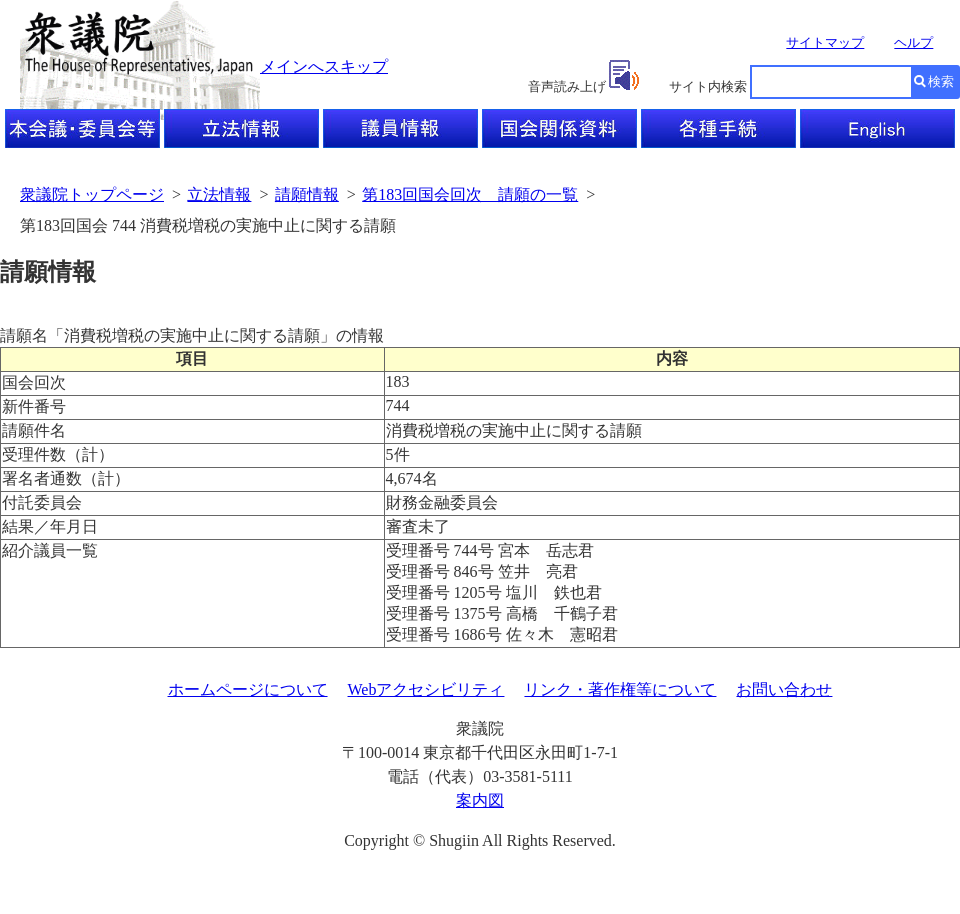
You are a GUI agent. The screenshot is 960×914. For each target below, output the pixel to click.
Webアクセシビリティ (426, 689)
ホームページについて (248, 689)
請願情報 (307, 194)
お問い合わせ (784, 689)
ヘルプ (913, 42)
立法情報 (219, 194)
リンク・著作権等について (620, 689)
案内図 (480, 800)
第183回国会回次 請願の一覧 (470, 194)
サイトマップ (825, 42)
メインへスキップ (324, 66)
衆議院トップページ (92, 194)
